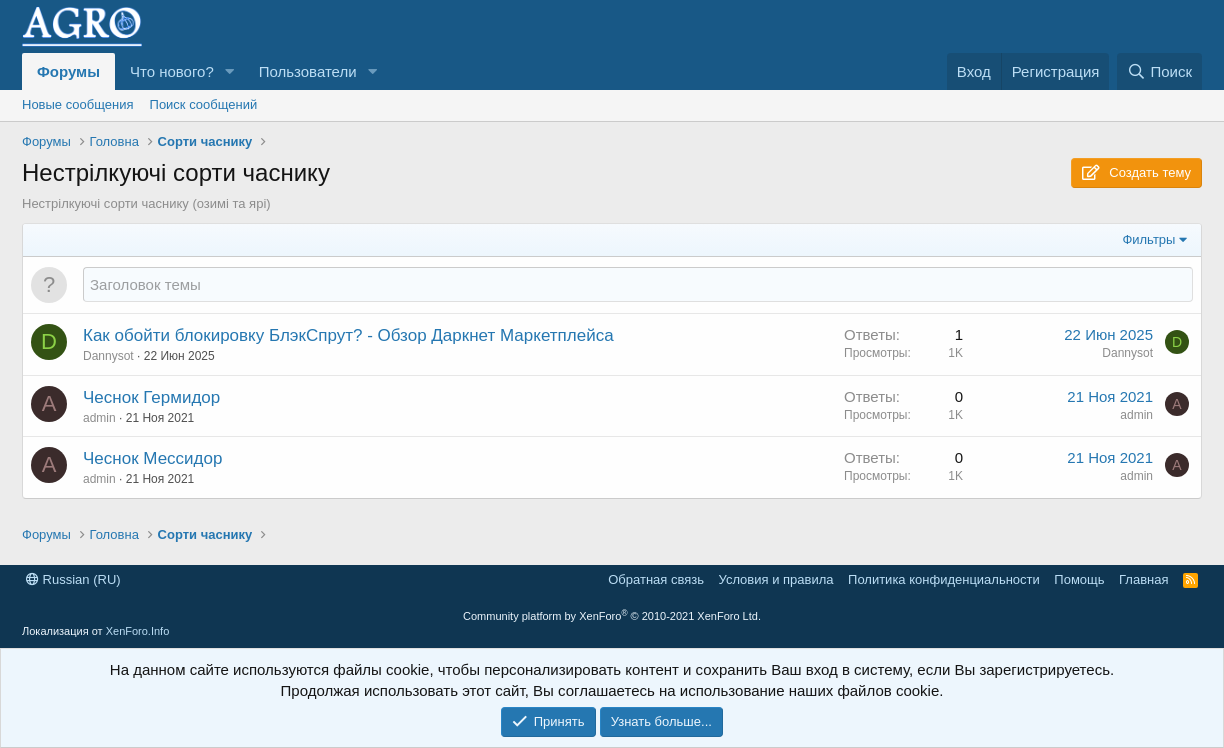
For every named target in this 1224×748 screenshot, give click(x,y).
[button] (230, 71)
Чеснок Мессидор (152, 458)
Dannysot (108, 356)
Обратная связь (656, 579)
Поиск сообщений (204, 104)
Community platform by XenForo (612, 616)
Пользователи (308, 71)
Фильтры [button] (1148, 239)
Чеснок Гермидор (151, 397)
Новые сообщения (78, 104)
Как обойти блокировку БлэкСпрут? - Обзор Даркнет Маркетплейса (348, 335)
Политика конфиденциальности (944, 579)
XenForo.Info (138, 631)
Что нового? (172, 71)
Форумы (68, 71)
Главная (1143, 579)
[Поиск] (1159, 71)
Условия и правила (776, 579)
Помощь (1079, 579)
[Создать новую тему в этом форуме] (638, 284)
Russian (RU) (73, 579)
